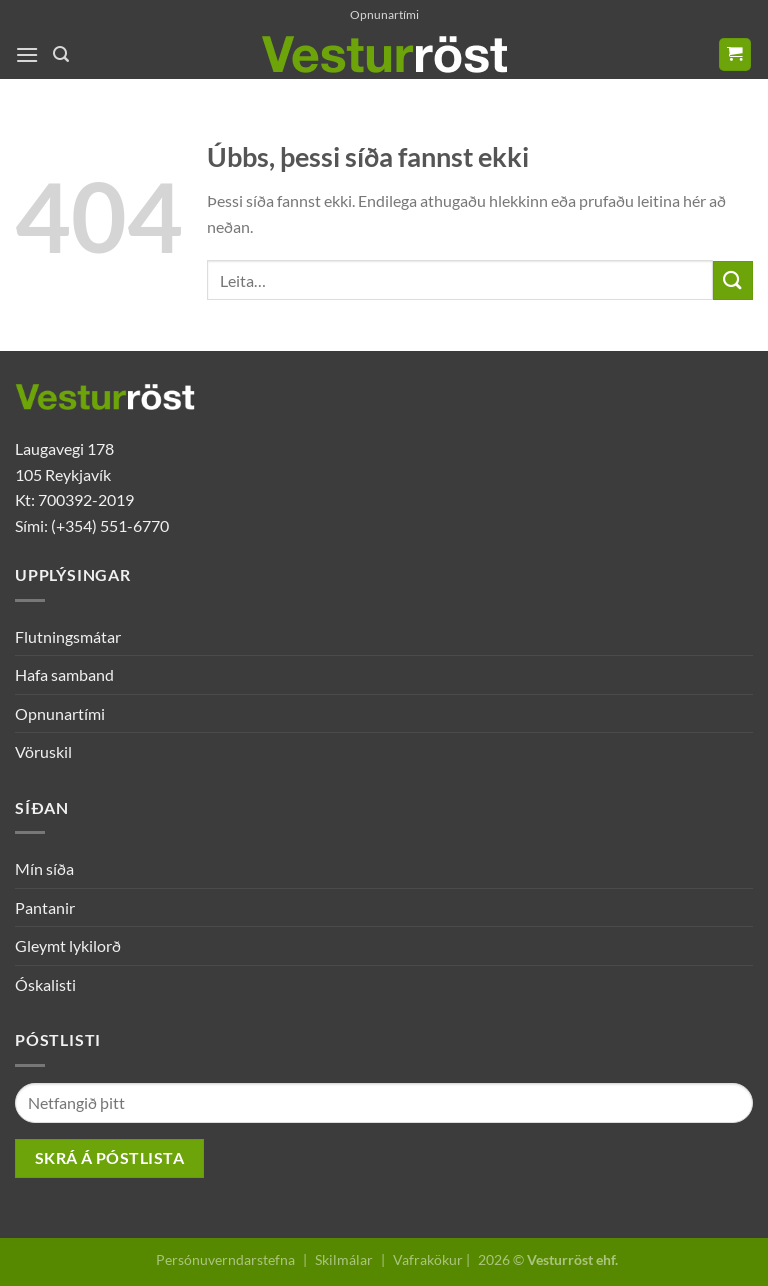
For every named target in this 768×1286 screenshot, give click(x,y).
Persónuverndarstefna (225, 1259)
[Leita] (61, 54)
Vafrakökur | (431, 1259)
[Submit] (733, 280)
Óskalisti (45, 984)
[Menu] (27, 54)
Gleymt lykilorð (68, 945)
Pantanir (45, 907)
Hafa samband (64, 674)
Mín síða (44, 868)
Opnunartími (384, 14)
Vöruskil (43, 751)
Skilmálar (344, 1259)
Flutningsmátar (68, 636)
